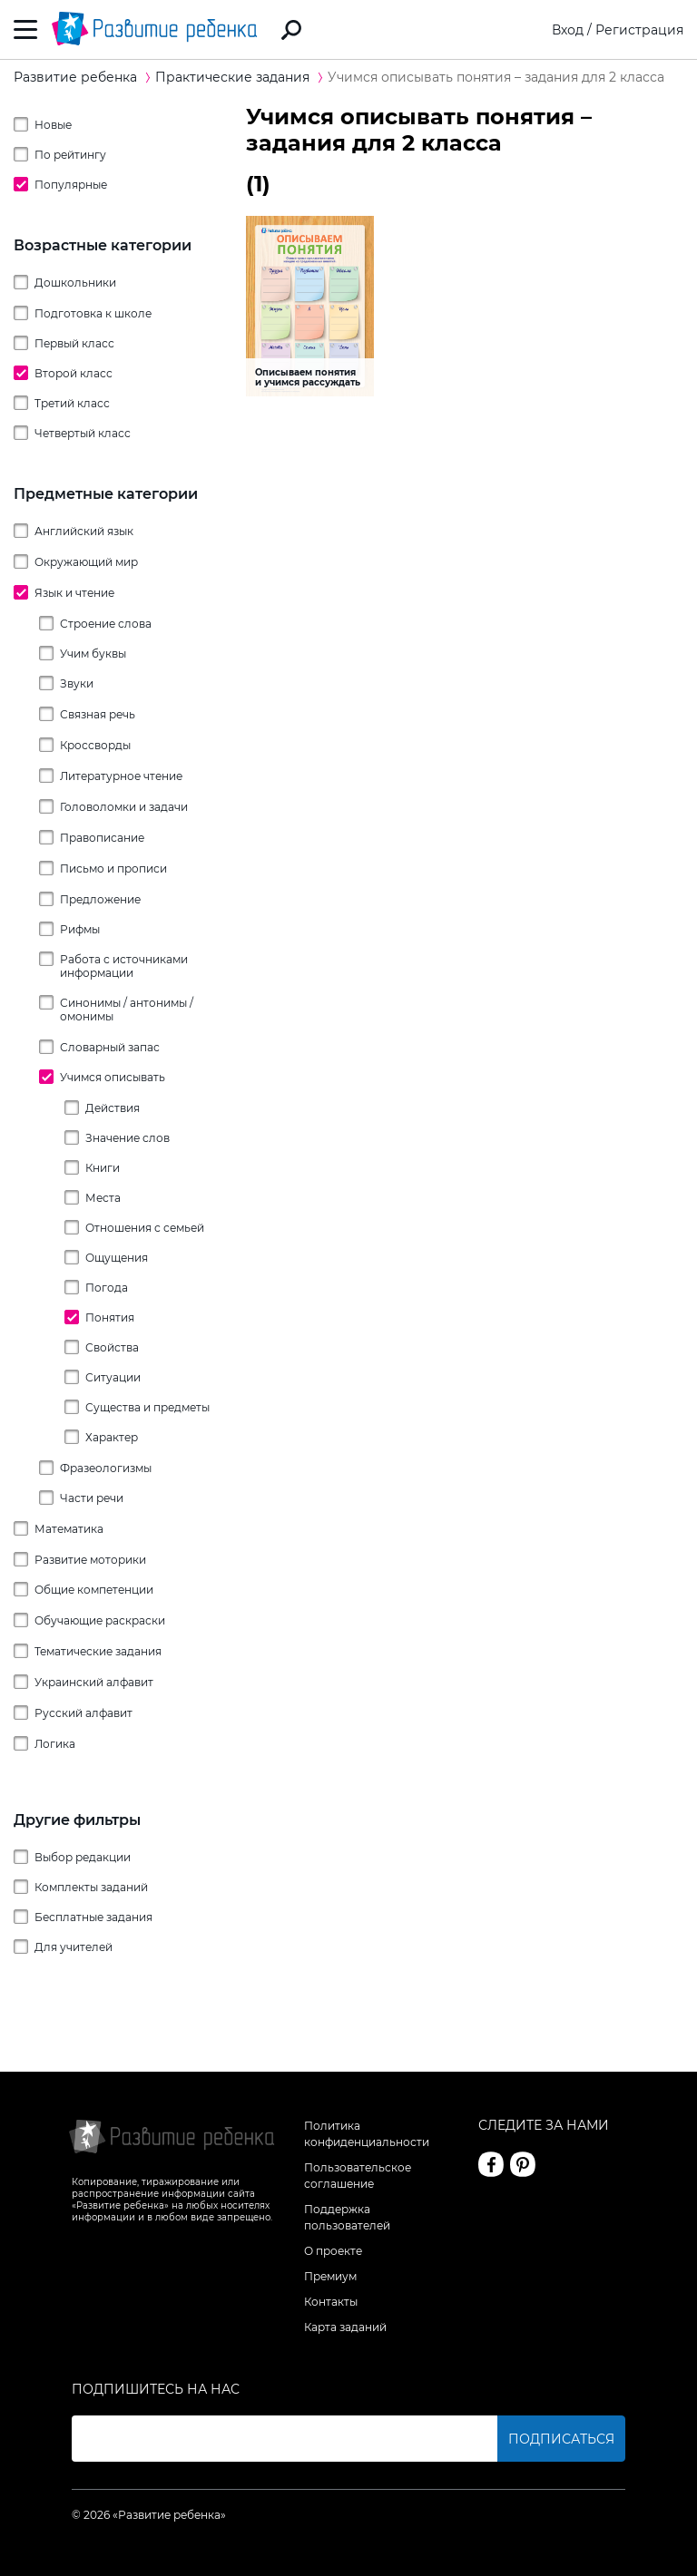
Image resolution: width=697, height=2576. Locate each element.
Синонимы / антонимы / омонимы (126, 1009)
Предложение (100, 899)
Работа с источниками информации (124, 966)
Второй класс (73, 373)
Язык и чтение (74, 593)
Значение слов (127, 1138)
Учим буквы (93, 653)
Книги (102, 1168)
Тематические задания (98, 1651)
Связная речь (97, 714)
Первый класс (74, 343)
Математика (68, 1529)
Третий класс (72, 403)
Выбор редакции (82, 1857)
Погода (106, 1287)
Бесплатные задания (93, 1917)
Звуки (76, 683)
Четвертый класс (82, 433)
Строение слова (106, 623)
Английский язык (83, 531)
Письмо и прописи (113, 868)
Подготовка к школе (93, 313)
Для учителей (73, 1947)
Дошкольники (75, 282)
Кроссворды (95, 745)
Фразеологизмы (106, 1468)
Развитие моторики (90, 1559)
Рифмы (80, 929)
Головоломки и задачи (124, 807)
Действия (112, 1108)
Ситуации (113, 1377)
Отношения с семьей (144, 1227)
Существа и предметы (147, 1407)
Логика (54, 1744)
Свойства (112, 1347)
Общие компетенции (93, 1589)
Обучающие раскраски (99, 1620)
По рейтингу (70, 154)
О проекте (333, 2251)
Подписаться (561, 2439)
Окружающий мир (86, 562)
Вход (568, 30)
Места (103, 1198)
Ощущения (116, 1257)
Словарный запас (110, 1047)
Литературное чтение (121, 776)
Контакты (331, 2301)
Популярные (70, 184)
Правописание (102, 837)
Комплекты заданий (91, 1887)
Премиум (330, 2276)
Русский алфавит (83, 1713)
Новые (53, 125)
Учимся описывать (112, 1077)
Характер (111, 1437)
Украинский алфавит (93, 1682)
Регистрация (639, 30)
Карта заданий (345, 2327)
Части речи (91, 1498)
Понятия (109, 1317)
